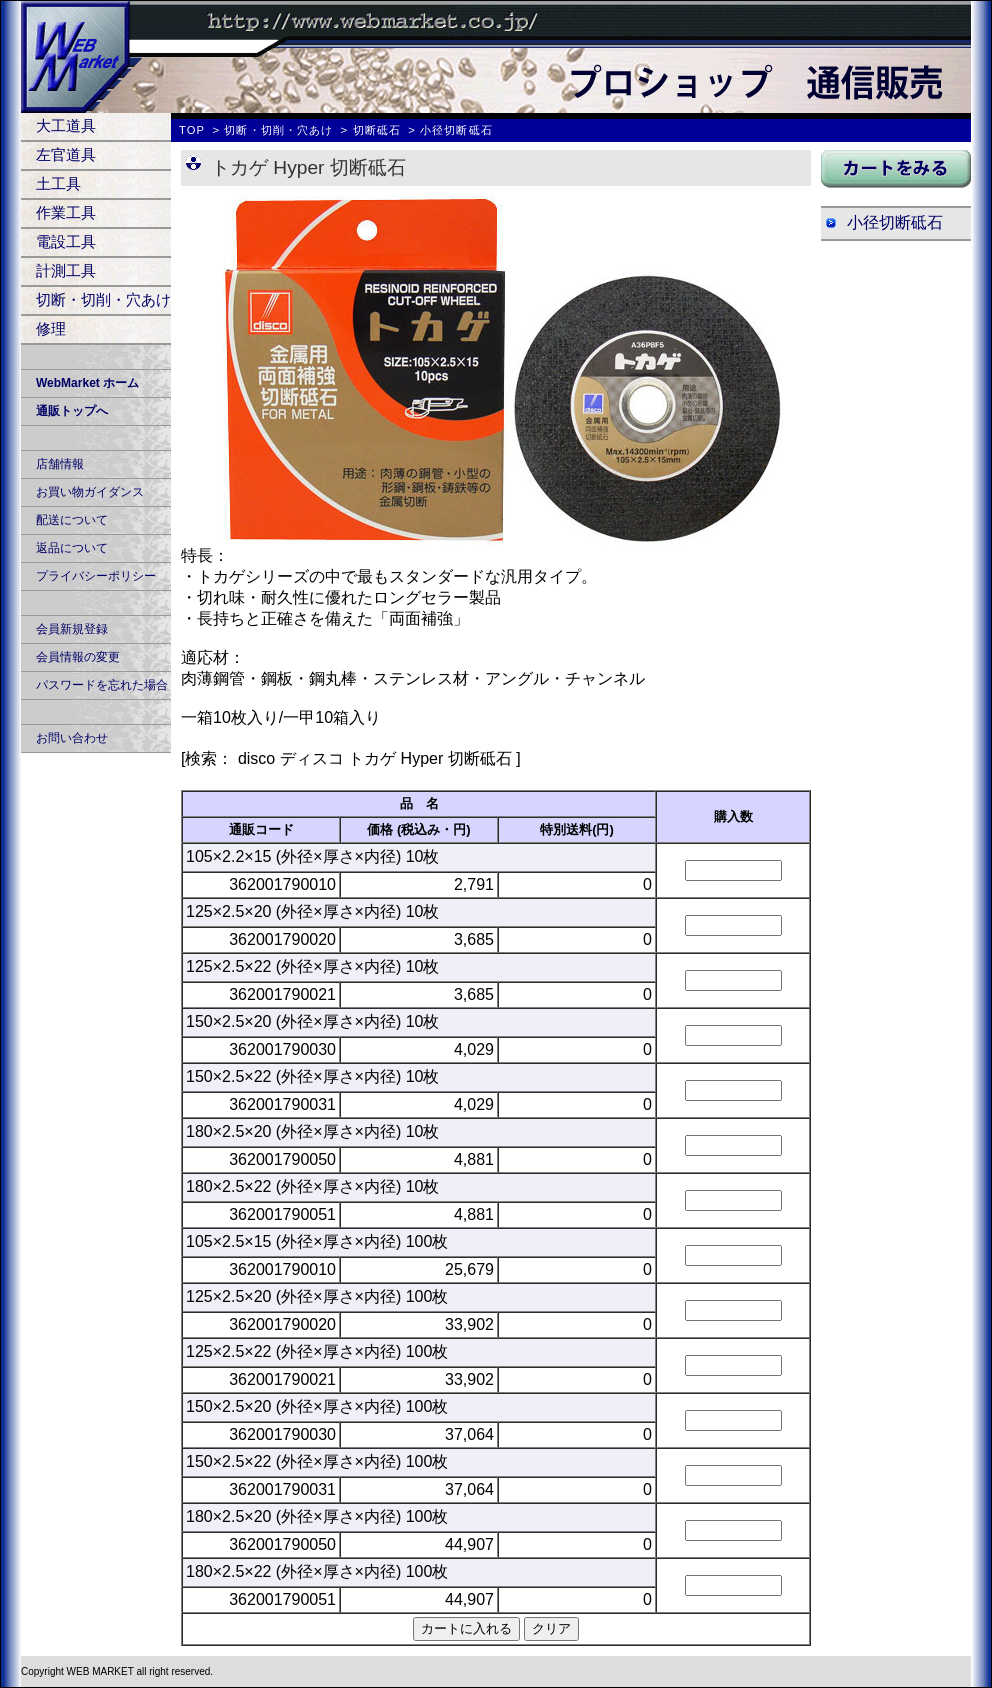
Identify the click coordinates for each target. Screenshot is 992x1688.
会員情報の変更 (78, 657)
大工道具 (66, 125)
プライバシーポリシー (96, 576)
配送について (72, 520)
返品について (72, 548)
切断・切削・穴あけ (103, 299)
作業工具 (66, 212)
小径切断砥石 (895, 222)
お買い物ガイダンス (90, 492)
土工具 (58, 183)
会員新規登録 (72, 629)
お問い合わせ (72, 738)
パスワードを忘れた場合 (102, 685)
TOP (192, 130)
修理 (51, 328)
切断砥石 (377, 130)
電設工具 (66, 241)
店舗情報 (60, 464)
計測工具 (66, 270)
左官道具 (66, 154)
